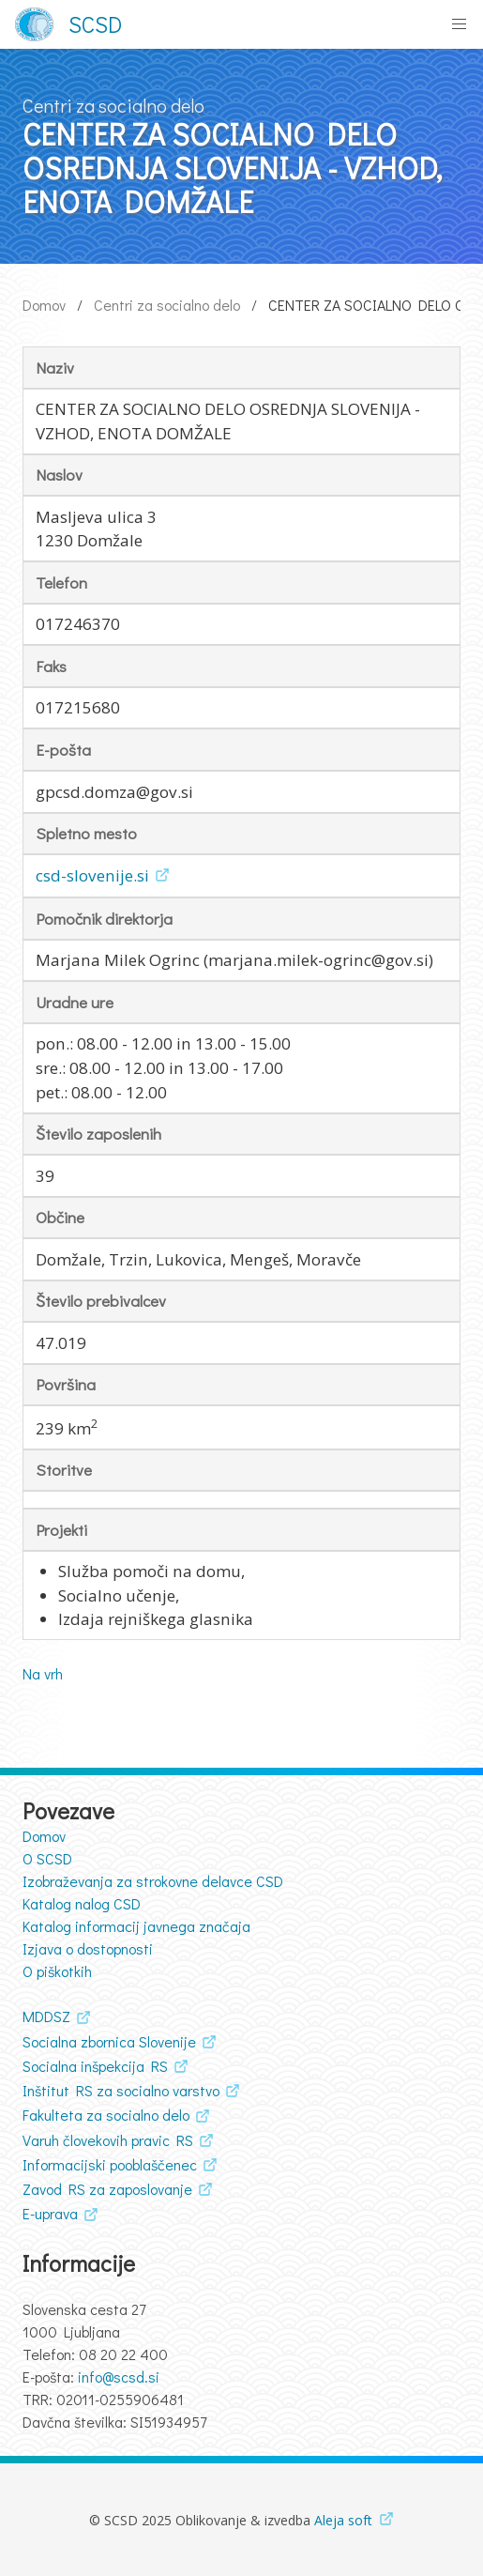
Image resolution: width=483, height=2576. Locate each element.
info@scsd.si (118, 2376)
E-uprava (50, 2213)
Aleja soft (343, 2520)
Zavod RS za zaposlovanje (107, 2189)
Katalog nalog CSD (82, 1903)
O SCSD (47, 1858)
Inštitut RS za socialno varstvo (121, 2090)
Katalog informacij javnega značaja (136, 1926)
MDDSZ (46, 2016)
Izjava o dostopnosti (88, 1948)
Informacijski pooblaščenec (110, 2164)
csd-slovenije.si (92, 875)
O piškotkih (57, 1971)
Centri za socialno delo (167, 304)
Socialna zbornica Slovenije (109, 2041)
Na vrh (43, 1673)
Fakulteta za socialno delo (106, 2114)
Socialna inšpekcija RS (95, 2066)
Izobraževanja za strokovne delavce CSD (153, 1881)
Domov (44, 304)
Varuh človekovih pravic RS (108, 2140)
